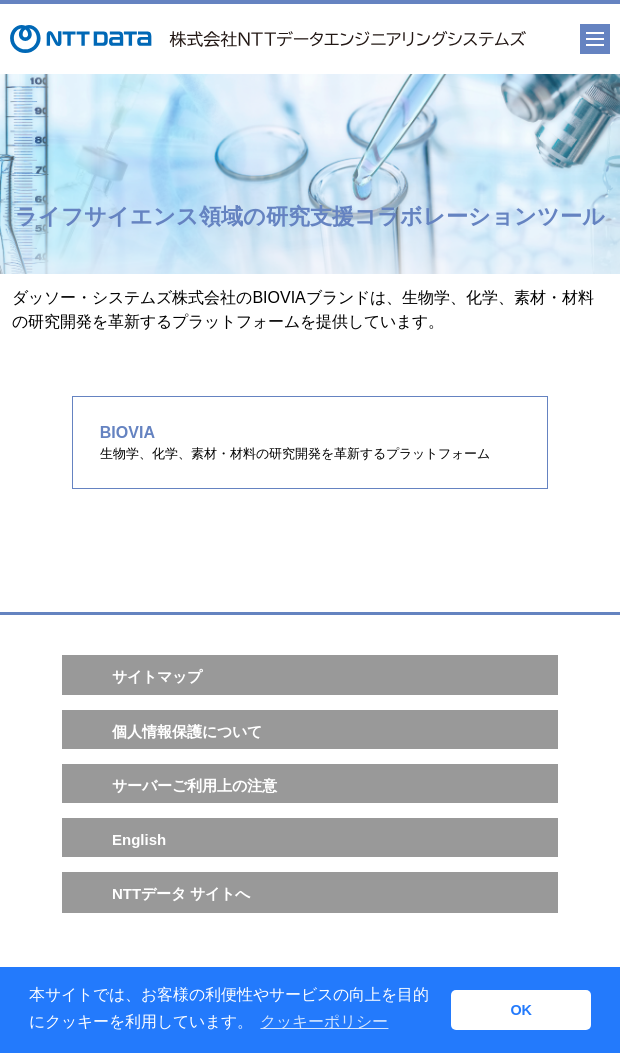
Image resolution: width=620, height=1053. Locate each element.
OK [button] (521, 1010)
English (139, 839)
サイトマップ (157, 676)
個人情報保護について (187, 731)
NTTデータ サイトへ (181, 893)
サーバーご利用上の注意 (194, 785)
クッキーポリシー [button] (324, 1021)
